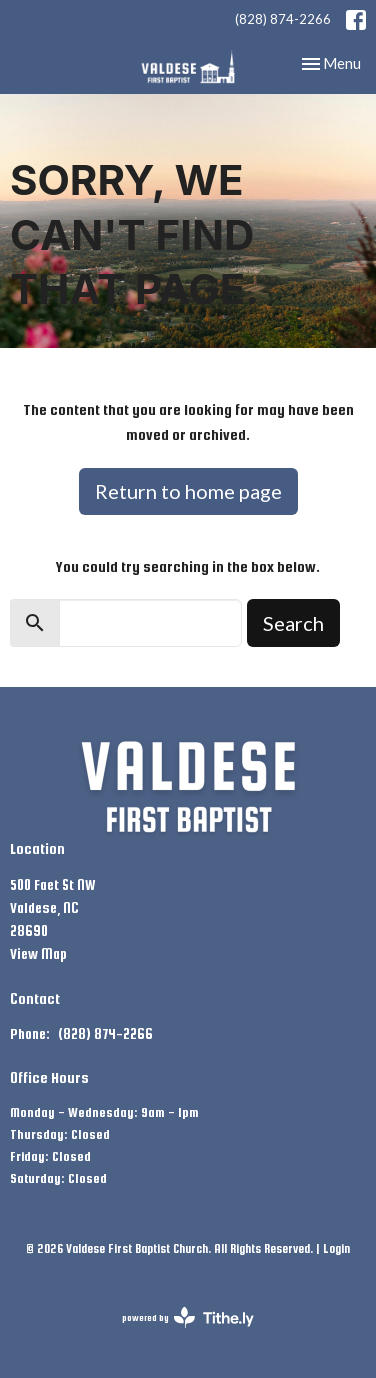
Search (293, 623)
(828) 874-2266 (283, 19)
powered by (188, 1317)
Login (336, 1249)
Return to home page (188, 491)
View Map (38, 954)
